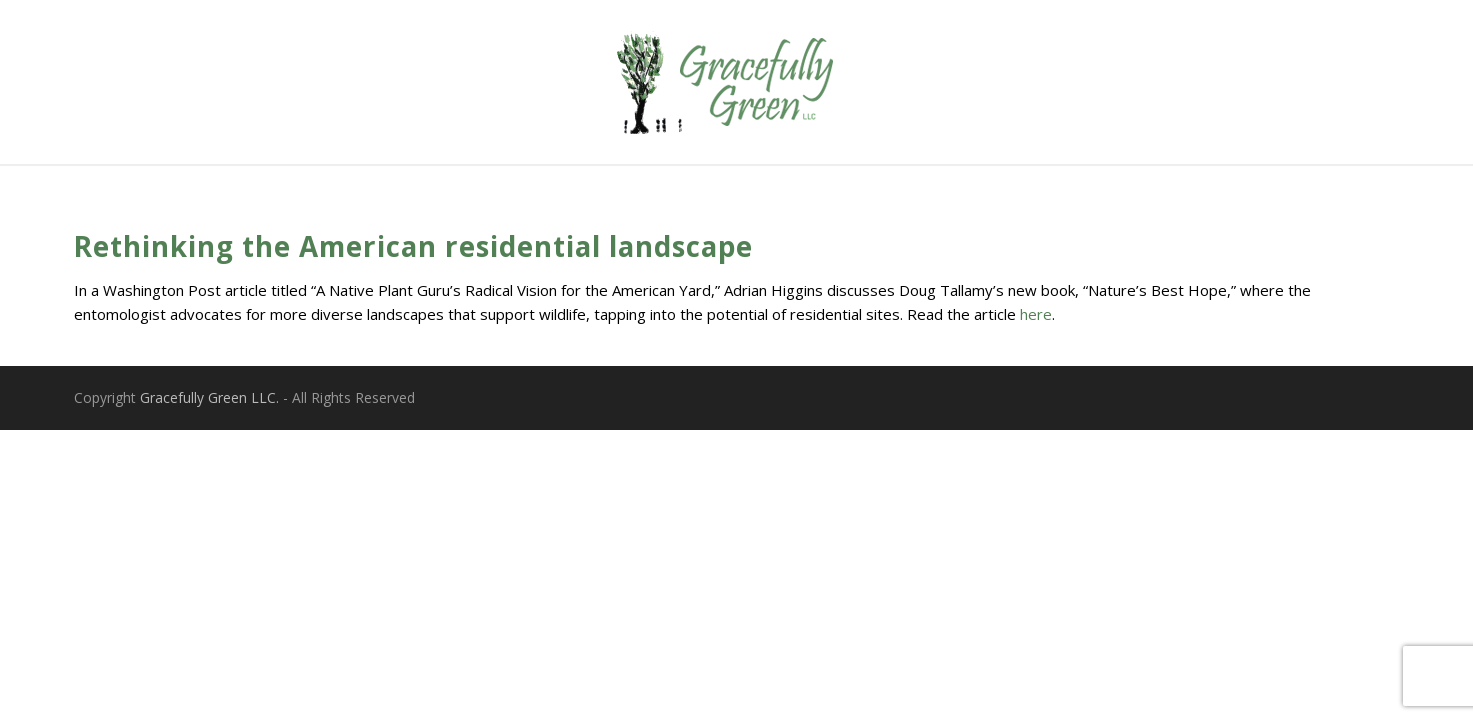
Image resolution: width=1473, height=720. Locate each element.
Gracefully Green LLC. (209, 397)
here (1036, 314)
